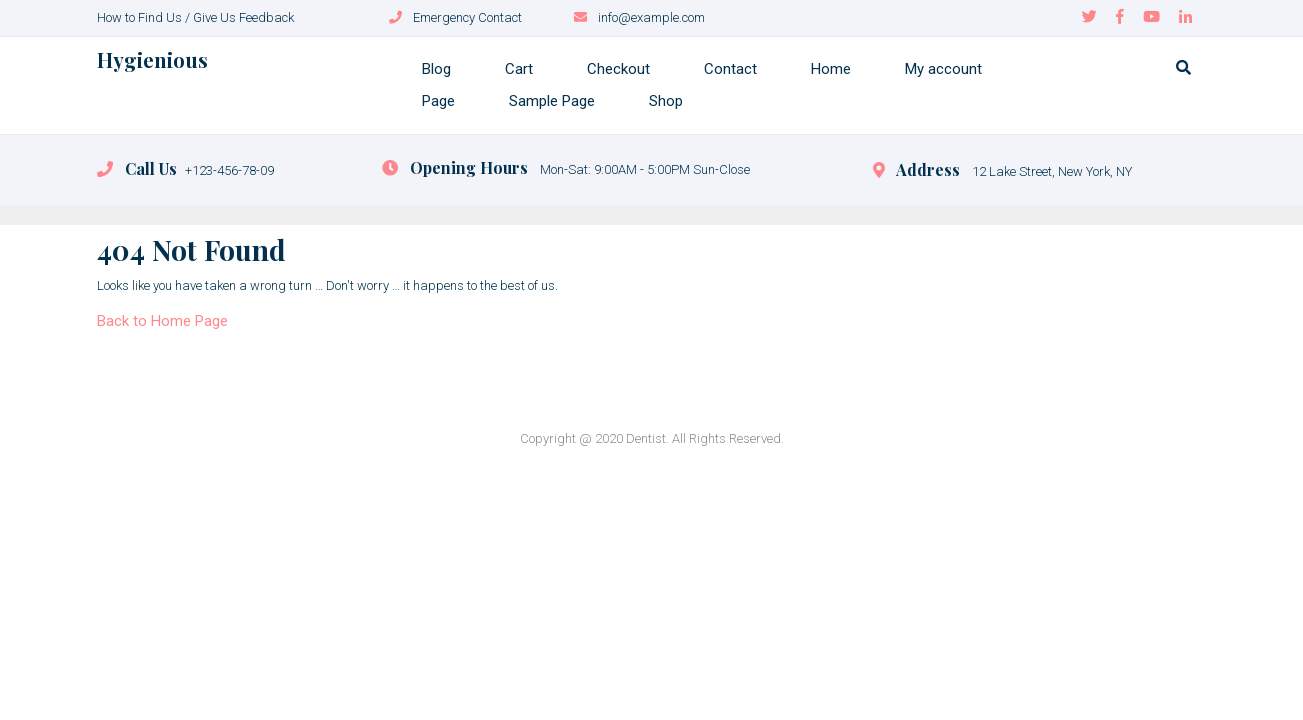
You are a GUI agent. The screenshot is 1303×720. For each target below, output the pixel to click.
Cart (519, 69)
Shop (666, 101)
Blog (436, 69)
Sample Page (552, 101)
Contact (730, 69)
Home (831, 69)
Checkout (618, 69)
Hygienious (152, 59)
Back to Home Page (162, 321)
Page (438, 101)
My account (943, 69)
